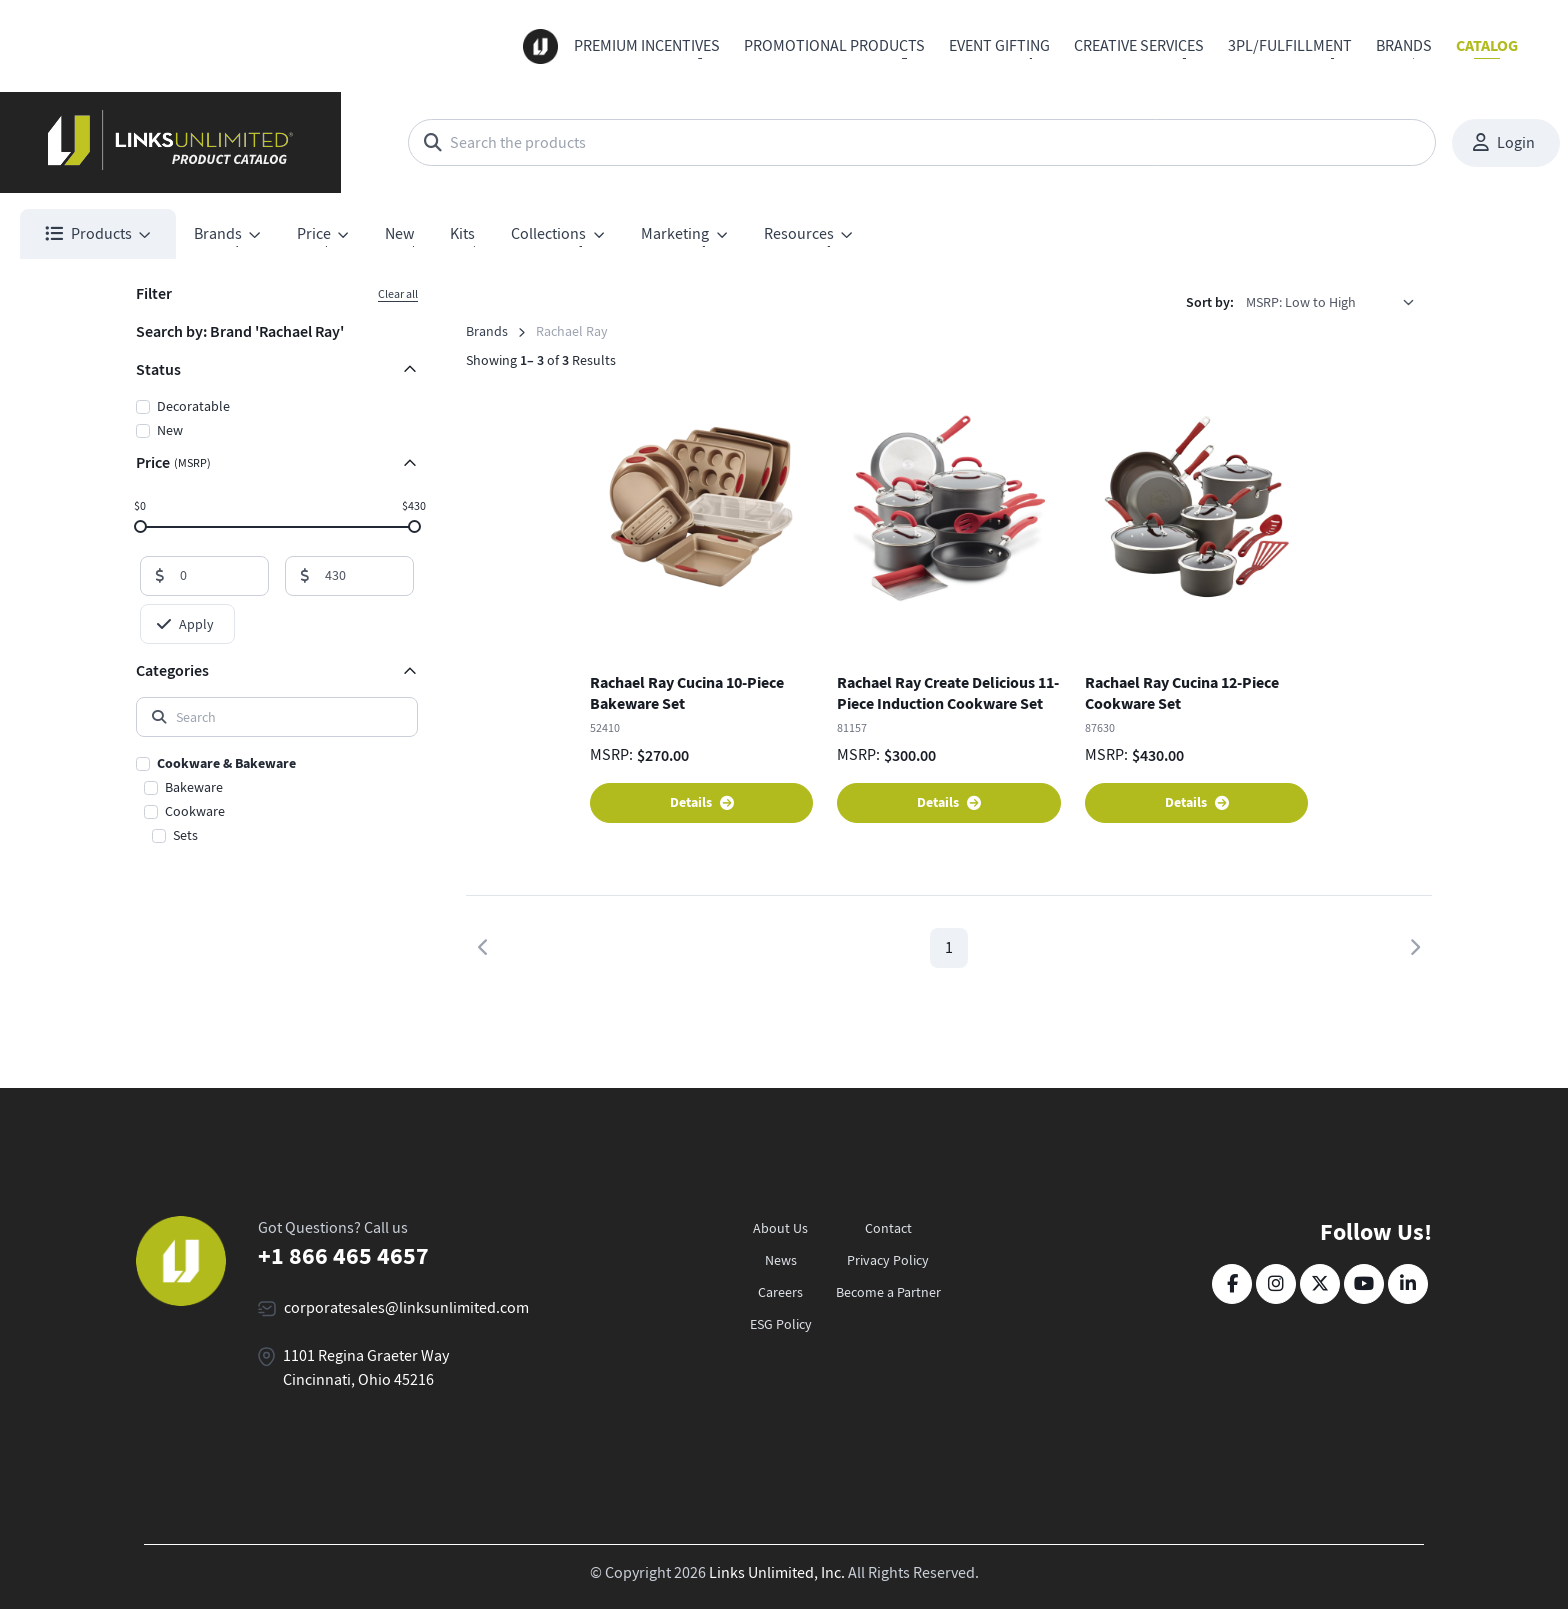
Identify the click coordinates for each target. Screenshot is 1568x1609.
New (399, 234)
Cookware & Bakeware (226, 763)
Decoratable (193, 406)
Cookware (195, 811)
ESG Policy (781, 1324)
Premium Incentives (647, 46)
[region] (277, 801)
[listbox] (1337, 302)
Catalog (1487, 45)
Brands (1404, 46)
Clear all (398, 294)
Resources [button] (799, 234)
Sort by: (1210, 302)
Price (173, 462)
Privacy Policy (888, 1260)
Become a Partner (888, 1292)
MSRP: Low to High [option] (1301, 302)
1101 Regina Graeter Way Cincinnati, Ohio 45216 (366, 1368)
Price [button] (314, 234)
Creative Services (1139, 46)
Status (158, 369)
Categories (172, 670)
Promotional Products (834, 46)
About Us (780, 1228)
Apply (185, 624)
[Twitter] (1320, 1284)
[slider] (140, 525)
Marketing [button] (675, 234)
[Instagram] (1276, 1284)
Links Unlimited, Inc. (777, 1573)
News (781, 1260)
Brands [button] (218, 234)
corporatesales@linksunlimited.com (406, 1308)
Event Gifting (999, 46)
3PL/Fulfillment (1290, 46)
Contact (888, 1228)
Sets (185, 835)
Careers (780, 1292)
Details (702, 802)
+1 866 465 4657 (343, 1256)
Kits (462, 234)
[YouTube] (1364, 1284)
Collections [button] (548, 234)
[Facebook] (1232, 1284)
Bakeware (194, 787)
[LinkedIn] (1408, 1284)
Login (1504, 143)
